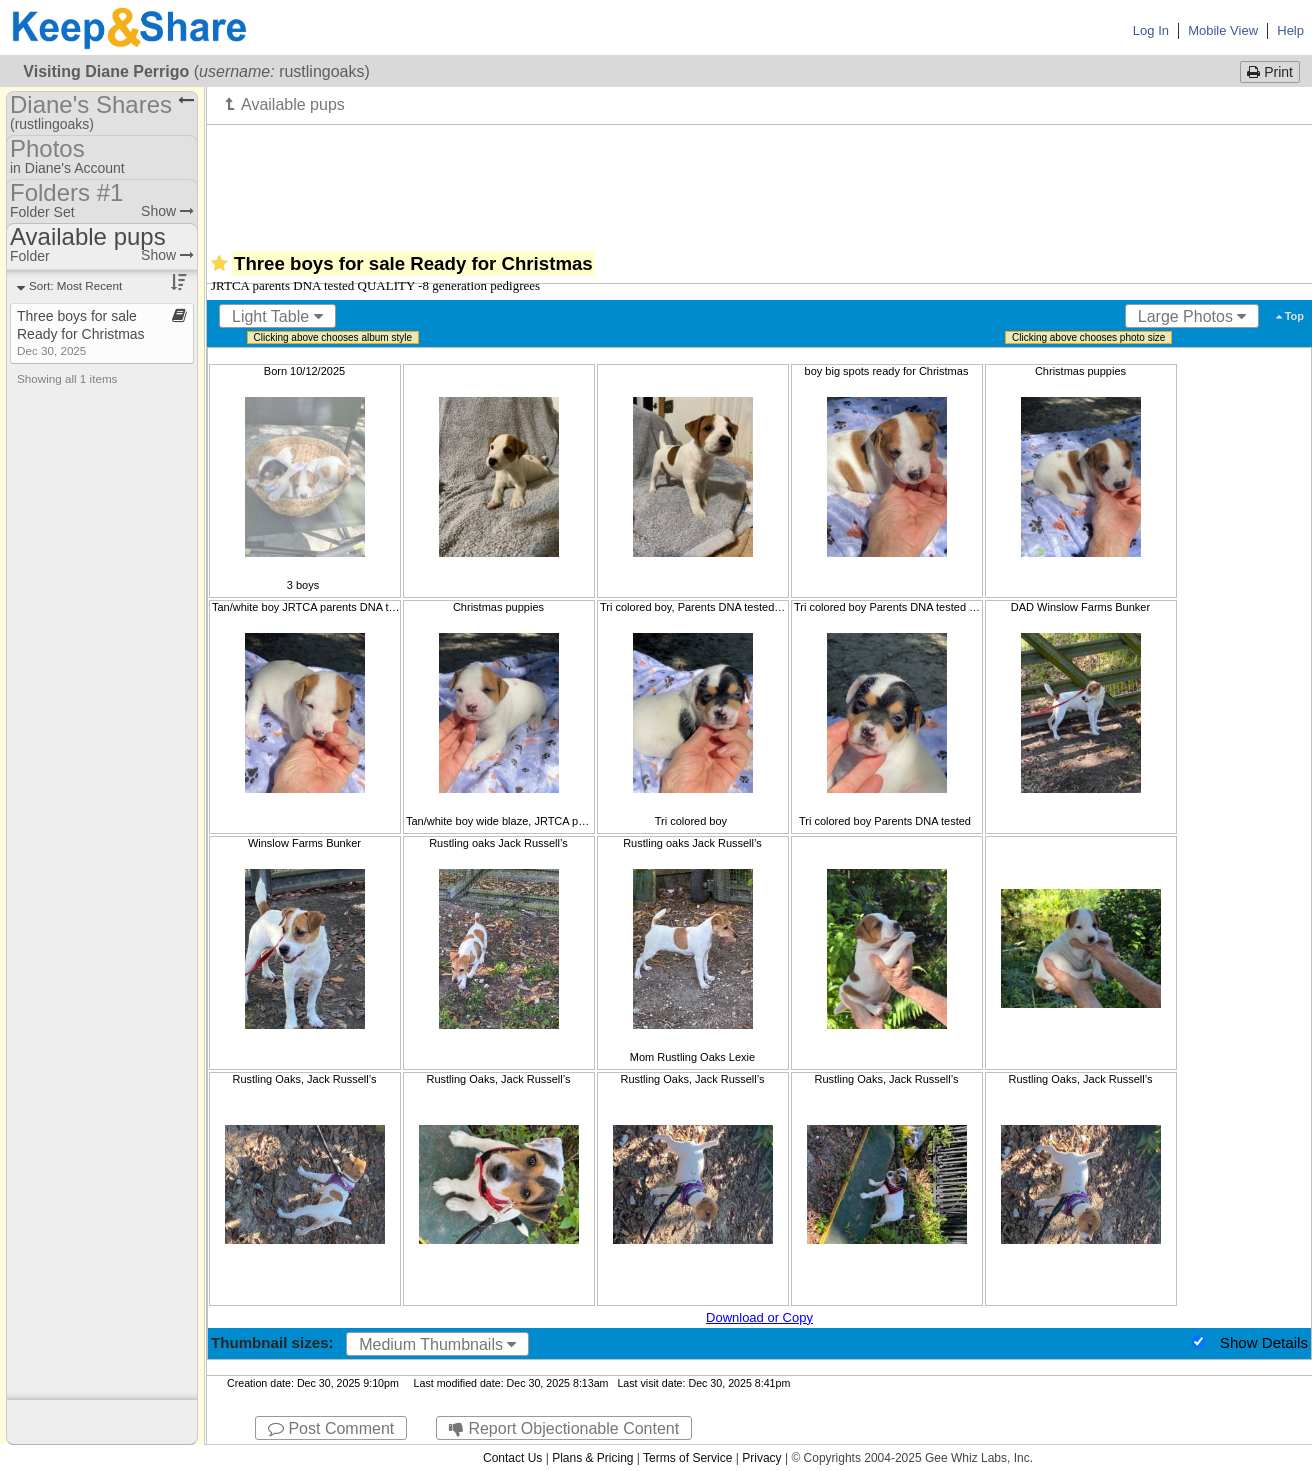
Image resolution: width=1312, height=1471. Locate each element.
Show (167, 211)
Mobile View (1223, 30)
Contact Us (512, 1458)
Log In (1151, 30)
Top (1290, 316)
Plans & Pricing (592, 1458)
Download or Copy (759, 1317)
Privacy (761, 1458)
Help (1290, 30)
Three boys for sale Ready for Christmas (81, 332)
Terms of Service (687, 1458)
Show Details (1264, 1342)
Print (1270, 72)
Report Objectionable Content (564, 1428)
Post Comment (331, 1428)
